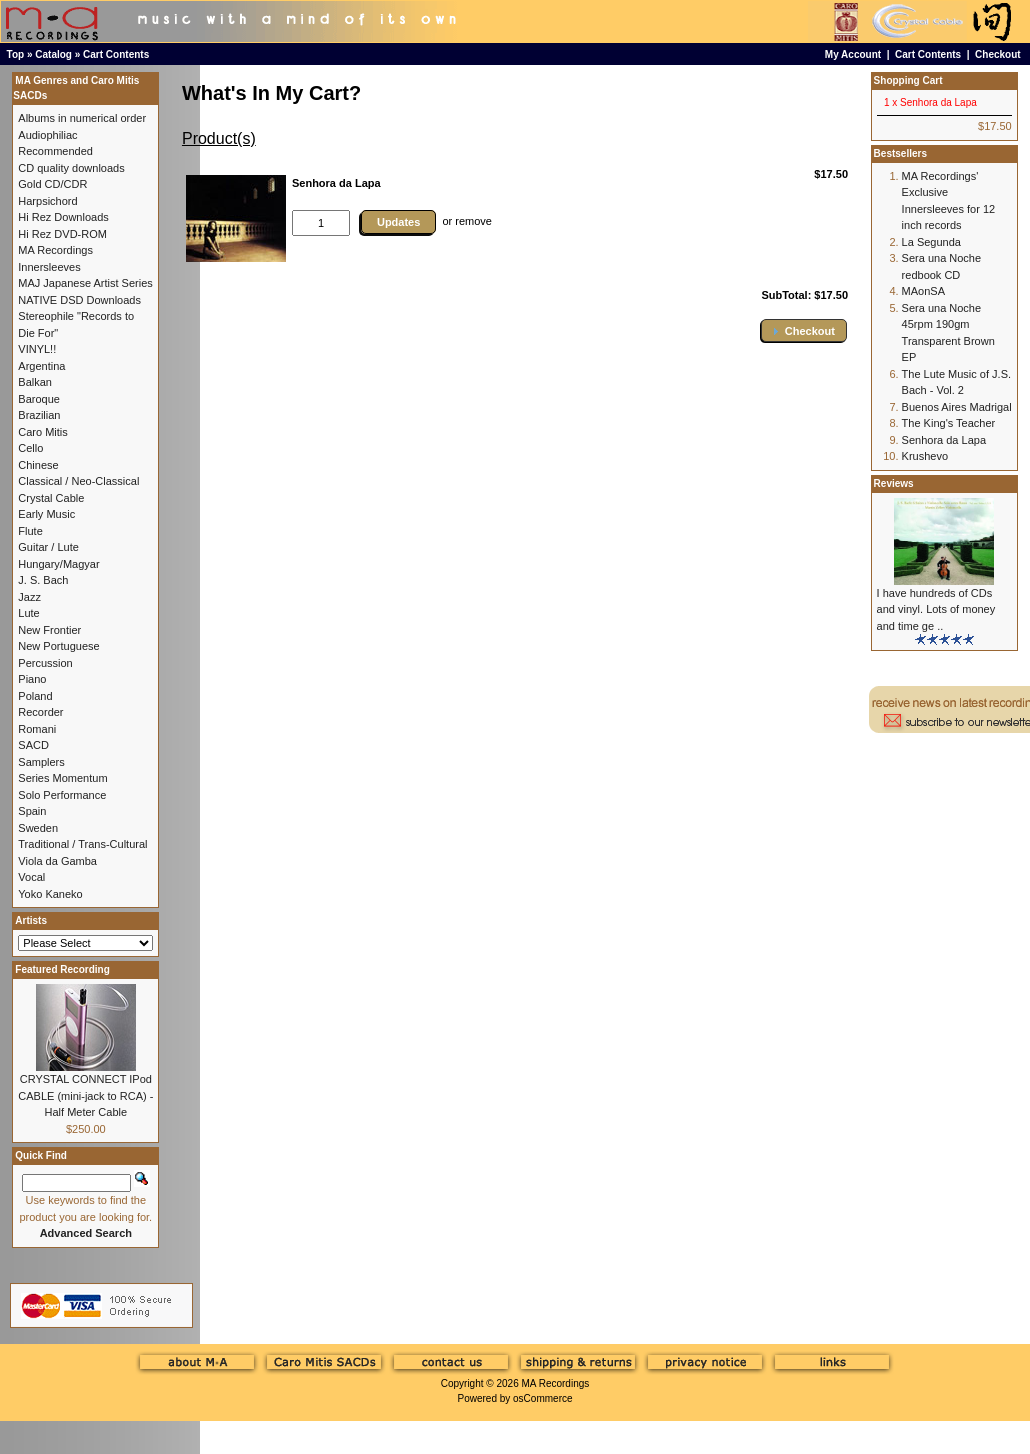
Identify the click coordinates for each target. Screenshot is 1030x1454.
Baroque (39, 399)
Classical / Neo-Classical (78, 481)
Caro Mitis (43, 432)
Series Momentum (62, 778)
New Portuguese (58, 646)
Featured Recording (62, 969)
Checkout (998, 54)
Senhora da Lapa (944, 440)
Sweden (38, 828)
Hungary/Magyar (58, 564)
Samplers (41, 762)
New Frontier (49, 630)
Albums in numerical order (82, 118)
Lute (28, 613)
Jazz (29, 597)
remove (473, 221)
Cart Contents (116, 54)
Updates (398, 222)
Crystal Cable (51, 498)
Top (16, 54)
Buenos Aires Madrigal (957, 407)
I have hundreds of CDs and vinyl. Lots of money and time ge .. (936, 609)
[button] (804, 330)
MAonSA (923, 291)
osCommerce (542, 1398)
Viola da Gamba (57, 861)
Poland (35, 696)
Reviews (894, 483)
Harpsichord (47, 201)
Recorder (40, 712)
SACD (33, 745)
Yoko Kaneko (50, 894)
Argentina (41, 366)
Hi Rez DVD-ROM (62, 234)
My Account (853, 54)
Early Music (46, 514)
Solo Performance (62, 795)
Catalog (53, 54)
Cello (30, 448)
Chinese (38, 465)
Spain (32, 811)
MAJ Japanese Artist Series (85, 283)
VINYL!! (37, 349)
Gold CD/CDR (52, 184)
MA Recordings (555, 1383)
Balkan (35, 382)
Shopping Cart (908, 80)
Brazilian (39, 415)
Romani (37, 729)
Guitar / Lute (48, 547)
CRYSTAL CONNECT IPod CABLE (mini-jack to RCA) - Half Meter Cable (85, 1095)
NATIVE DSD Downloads (79, 300)
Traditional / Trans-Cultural (82, 844)
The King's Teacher (949, 423)
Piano (32, 679)
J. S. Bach (43, 580)
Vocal (31, 877)
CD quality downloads (71, 168)
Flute (30, 531)
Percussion (45, 663)
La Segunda (931, 242)
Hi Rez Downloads (63, 217)
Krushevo (925, 456)
